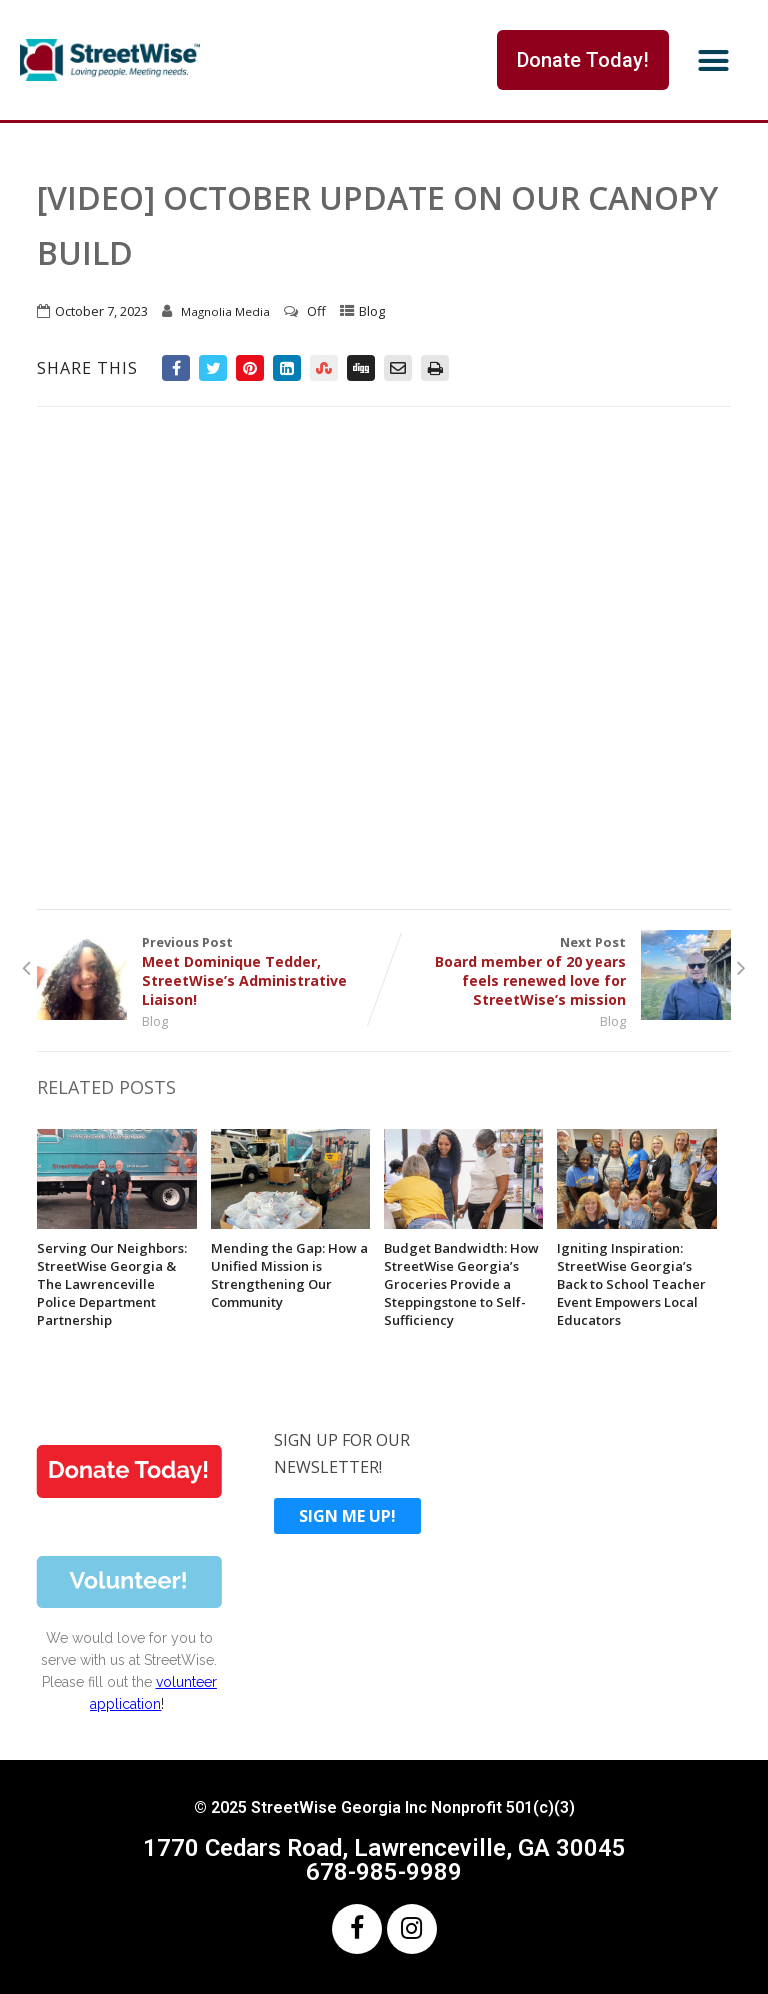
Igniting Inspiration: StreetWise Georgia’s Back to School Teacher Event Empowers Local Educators (631, 1284)
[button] (714, 60)
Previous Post (210, 971)
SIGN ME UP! (347, 1516)
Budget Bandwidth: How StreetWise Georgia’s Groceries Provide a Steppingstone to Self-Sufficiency (461, 1284)
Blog (372, 311)
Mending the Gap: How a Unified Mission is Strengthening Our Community (289, 1275)
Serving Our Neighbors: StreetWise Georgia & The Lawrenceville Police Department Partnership (112, 1284)
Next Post (557, 971)
